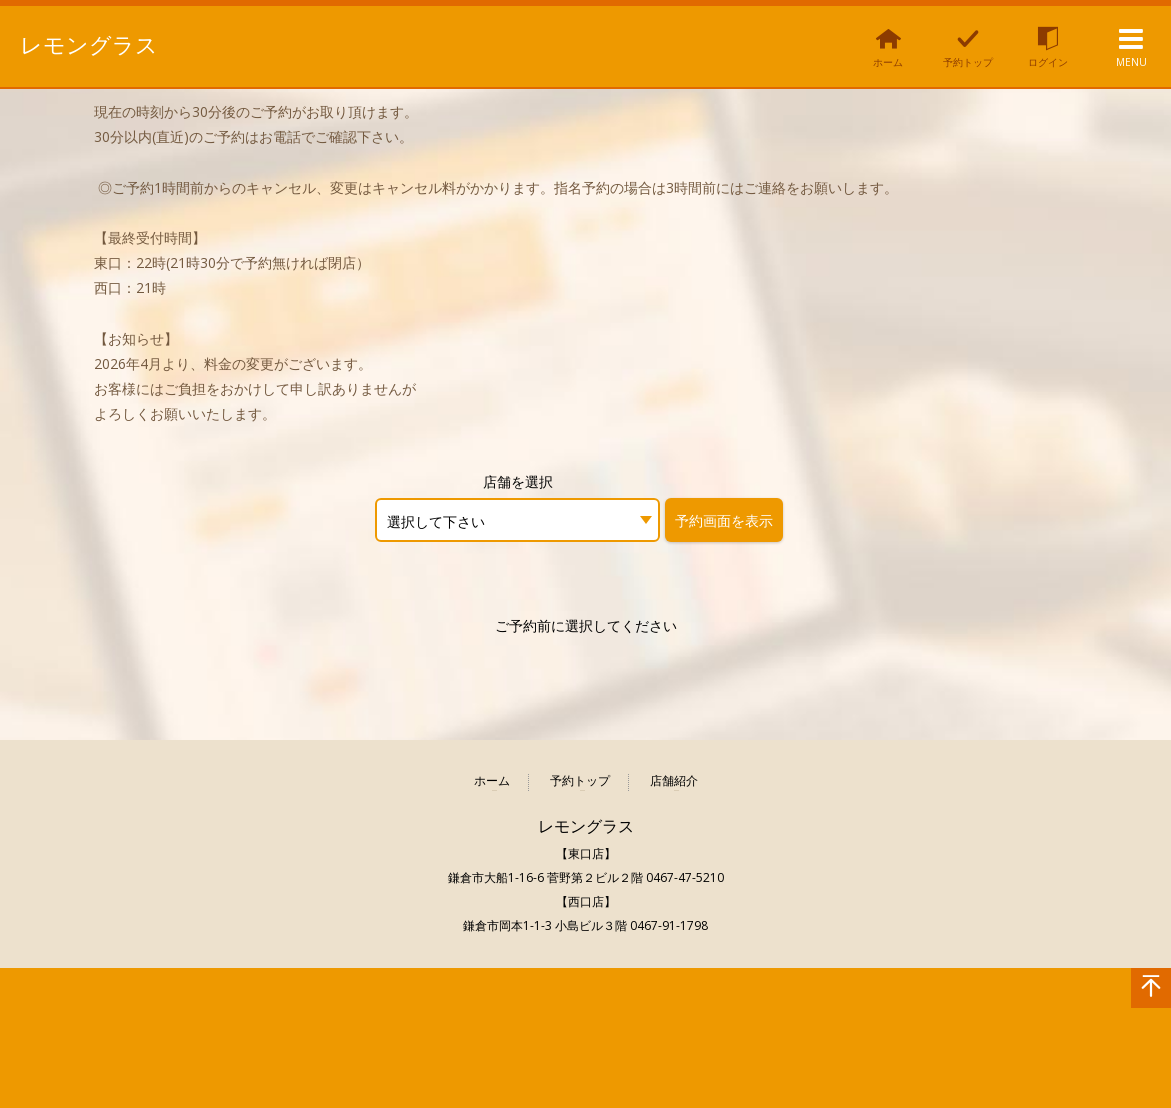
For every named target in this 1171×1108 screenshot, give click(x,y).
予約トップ (580, 781)
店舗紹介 (674, 781)
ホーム (492, 781)
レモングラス (89, 45)
